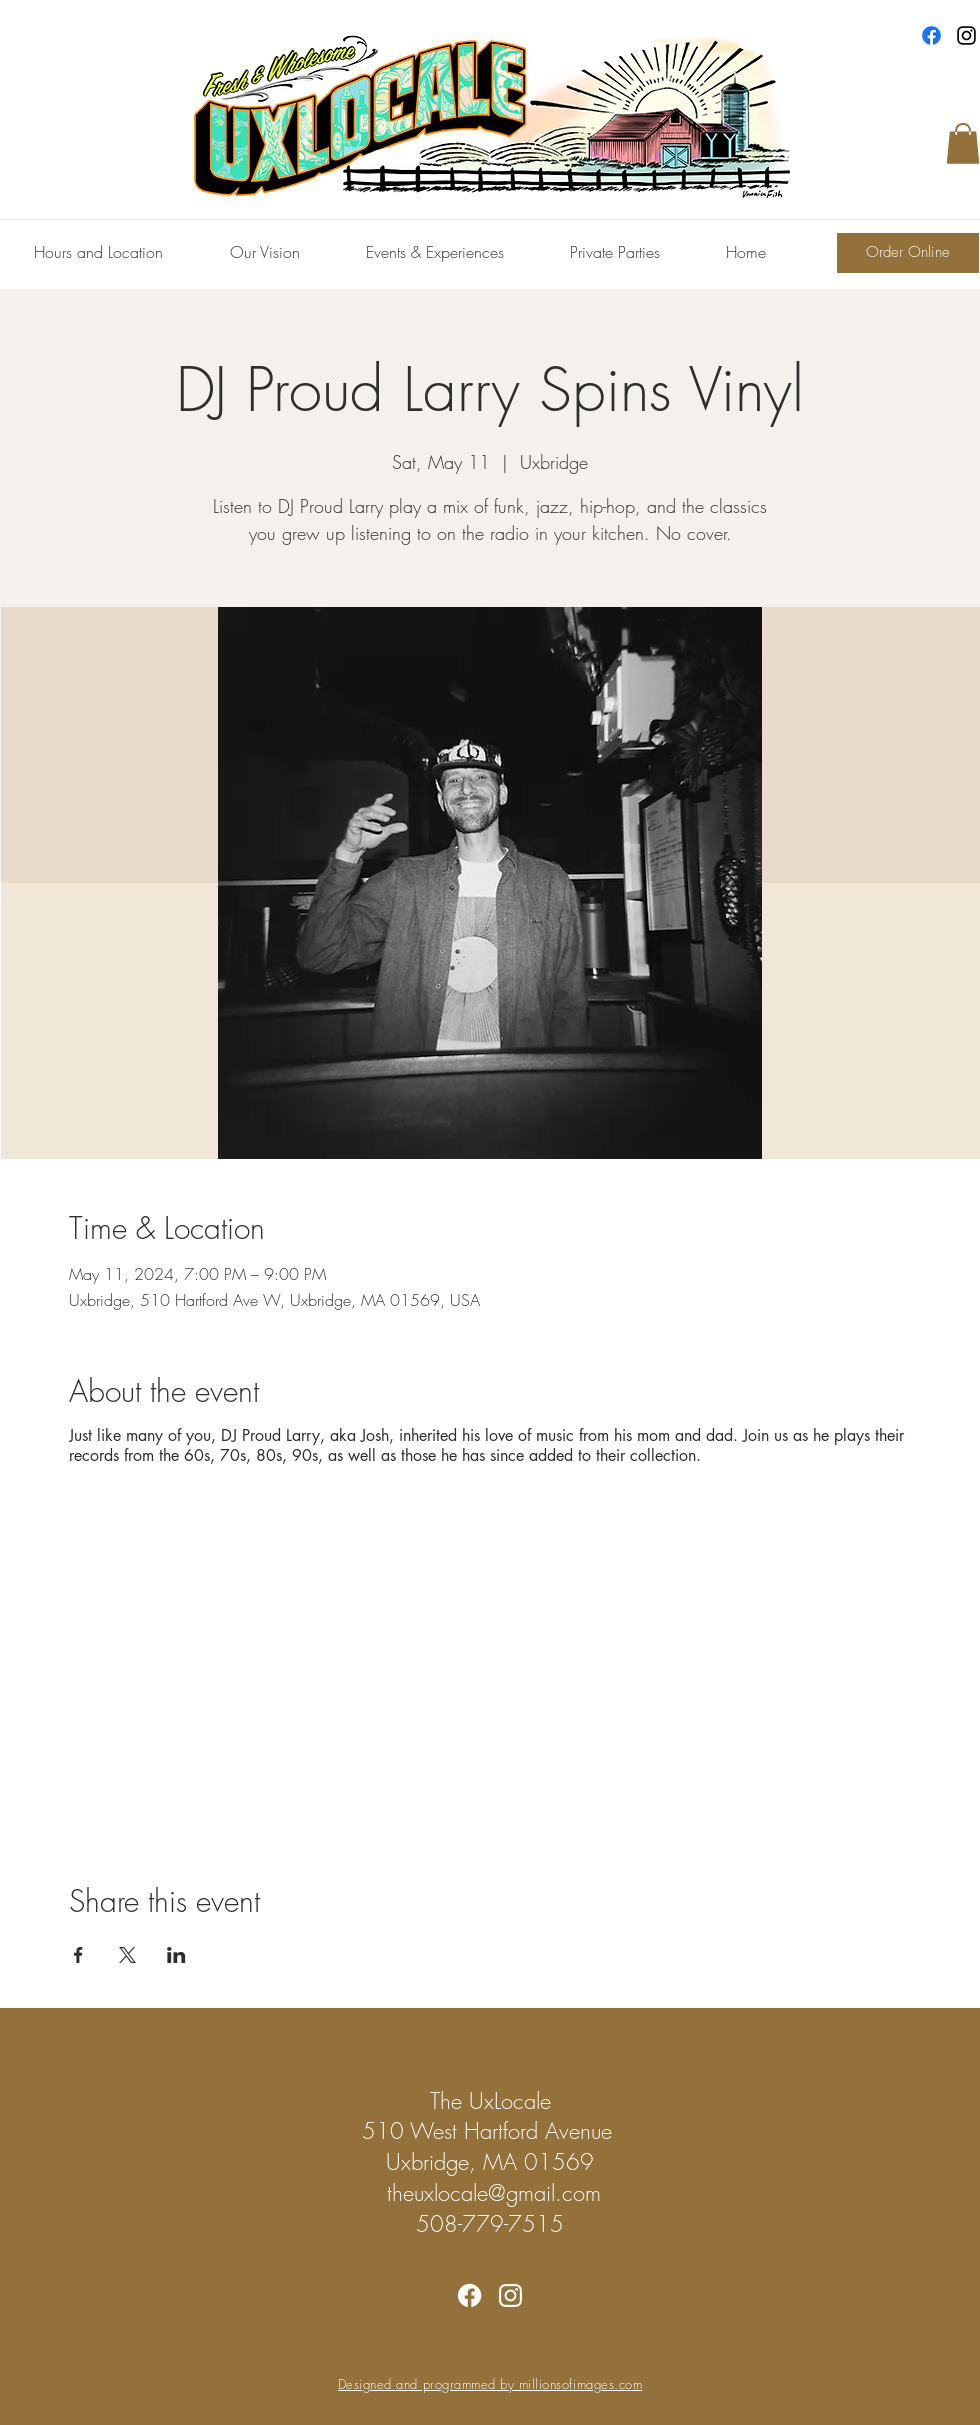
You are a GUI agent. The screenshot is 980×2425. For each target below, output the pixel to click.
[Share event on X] (127, 1955)
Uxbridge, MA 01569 (490, 2162)
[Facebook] (931, 35)
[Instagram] (966, 35)
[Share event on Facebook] (78, 1955)
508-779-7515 (490, 2224)
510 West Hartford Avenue (490, 2131)
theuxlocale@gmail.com (494, 2193)
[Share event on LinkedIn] (176, 1955)
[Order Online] (908, 253)
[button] (963, 143)
